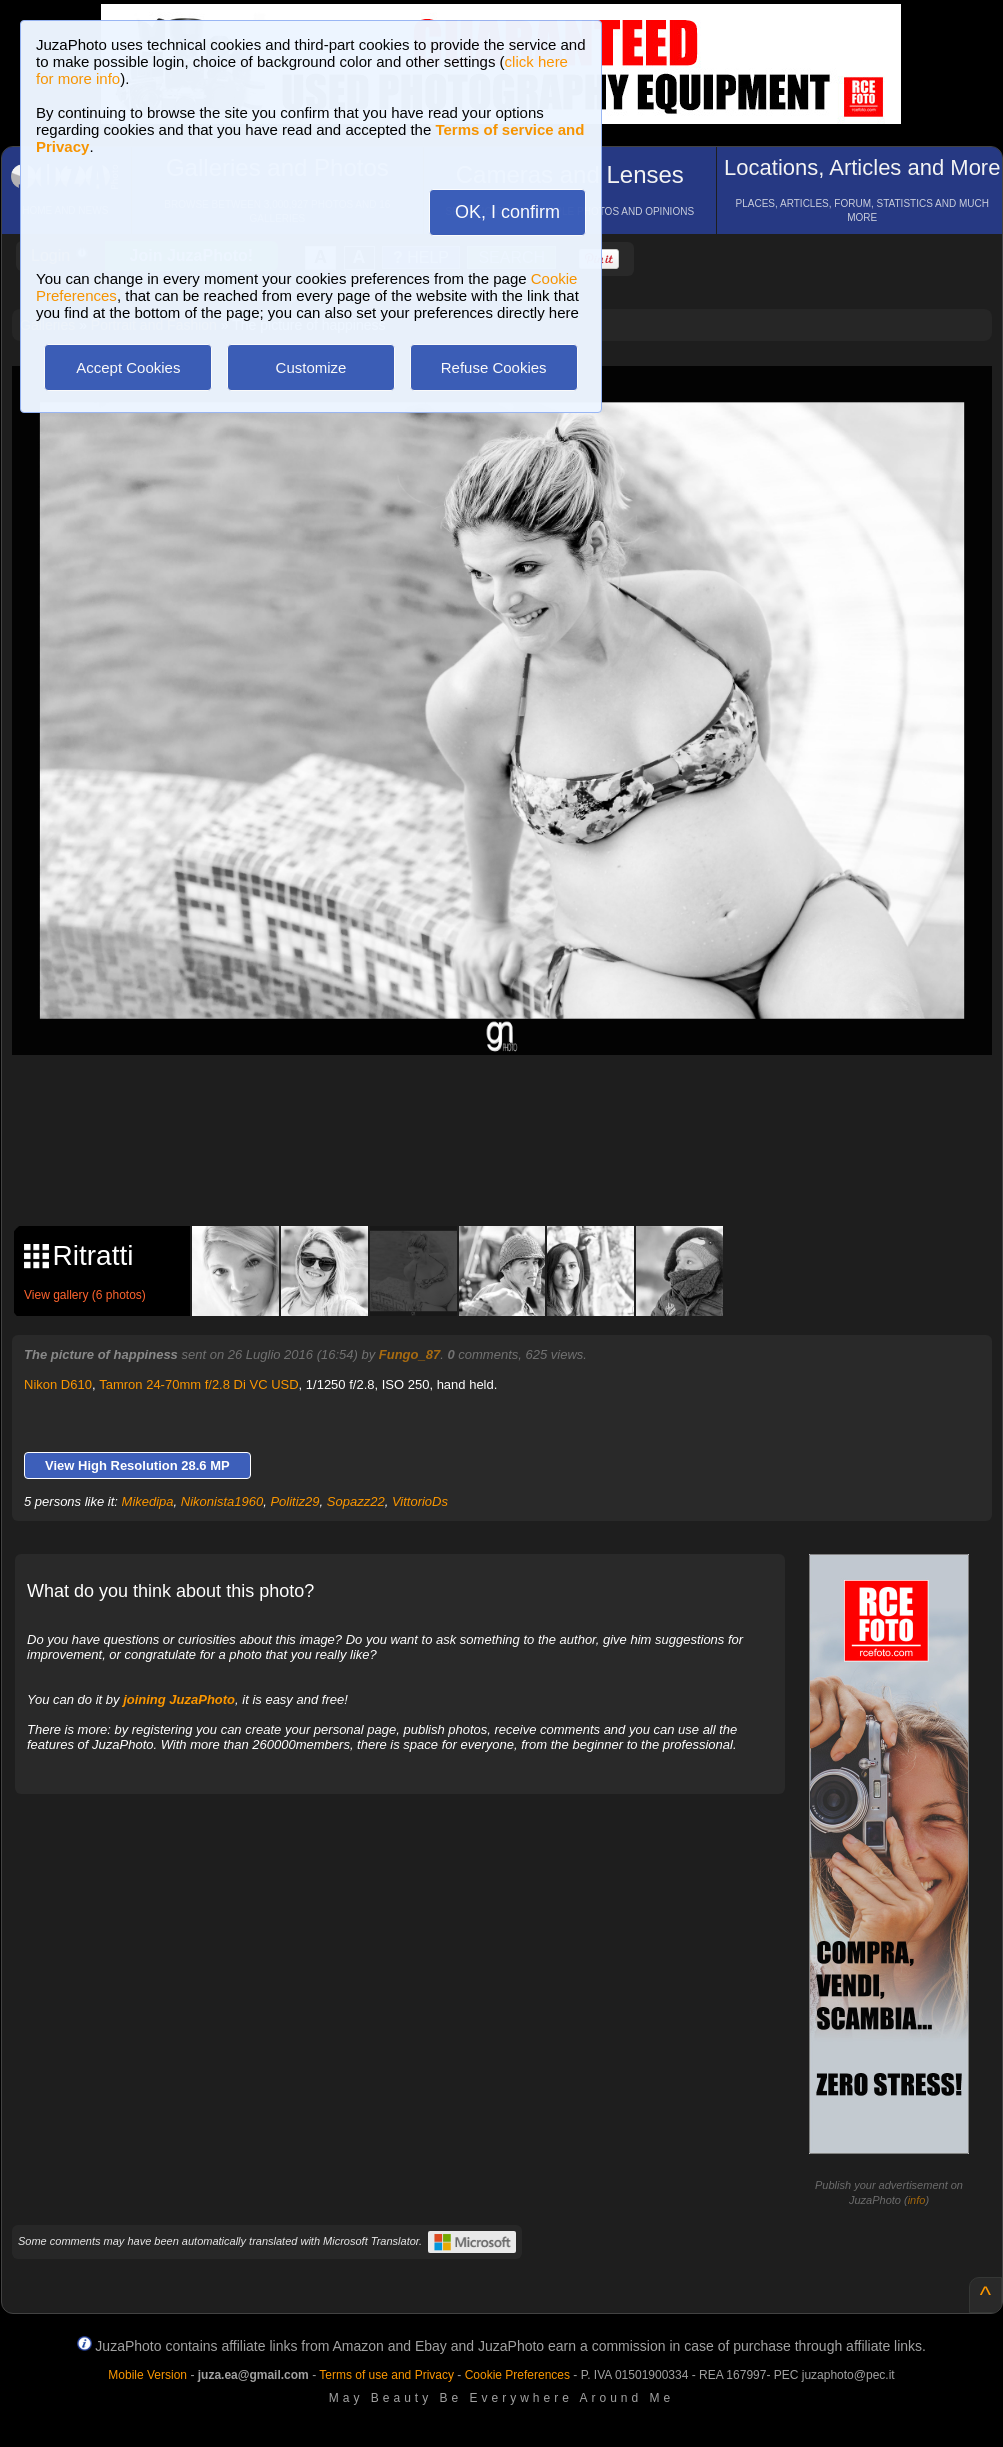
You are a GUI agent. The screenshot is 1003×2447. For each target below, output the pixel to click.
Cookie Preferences (517, 2375)
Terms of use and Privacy (386, 2375)
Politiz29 (294, 1501)
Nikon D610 (58, 1384)
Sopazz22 (356, 1501)
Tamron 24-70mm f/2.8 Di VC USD (198, 1384)
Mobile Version (147, 2375)
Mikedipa (148, 1501)
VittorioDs (420, 1501)
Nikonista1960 (222, 1501)
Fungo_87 (409, 1354)
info (917, 2200)
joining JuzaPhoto (179, 1699)
